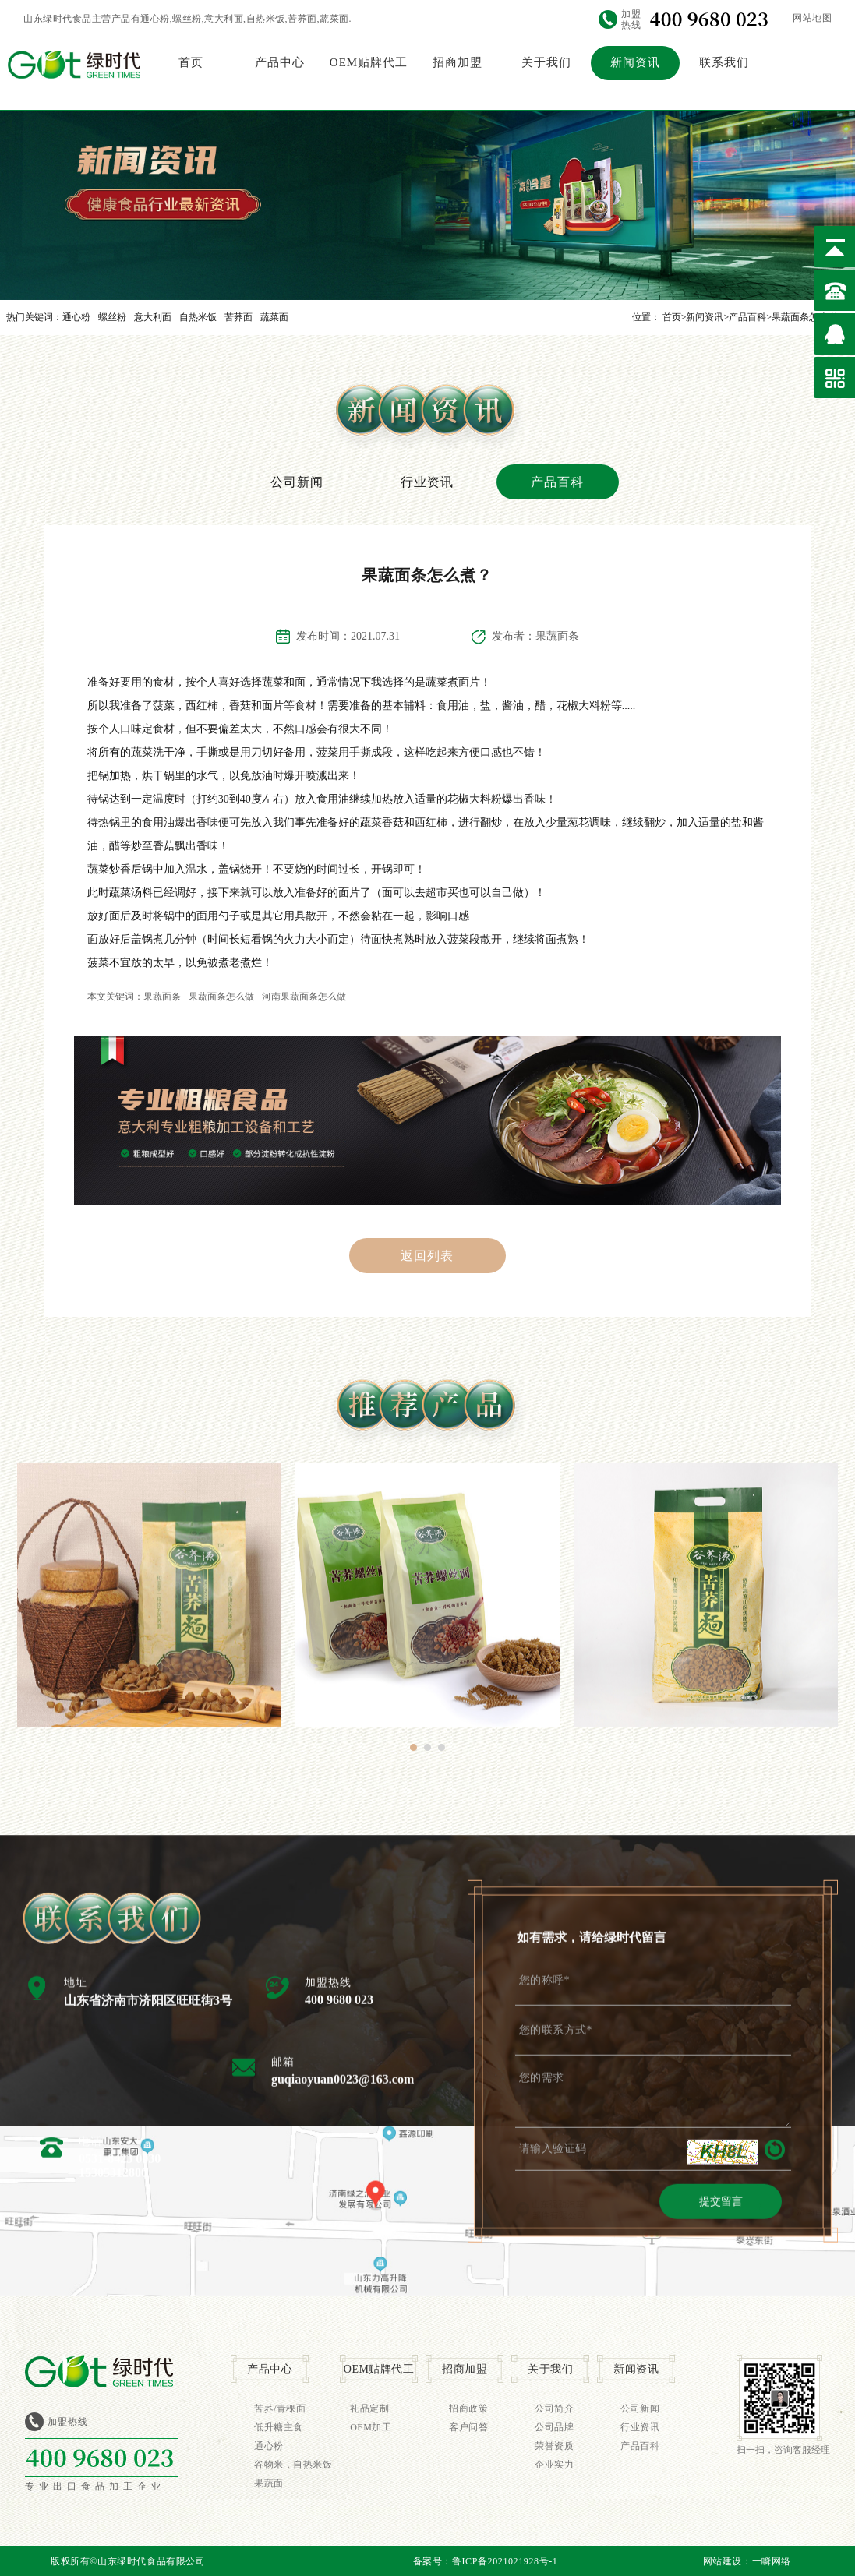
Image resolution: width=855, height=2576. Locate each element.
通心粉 (76, 317)
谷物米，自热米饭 (293, 2464)
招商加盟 (457, 62)
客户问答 (468, 2427)
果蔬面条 (162, 996)
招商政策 (468, 2408)
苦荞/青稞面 (280, 2408)
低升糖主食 (278, 2427)
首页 (190, 62)
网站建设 (722, 2561)
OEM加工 (370, 2427)
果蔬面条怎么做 (221, 996)
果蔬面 (269, 2483)
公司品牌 (554, 2427)
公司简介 (554, 2408)
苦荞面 (238, 317)
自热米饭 (198, 317)
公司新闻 (296, 482)
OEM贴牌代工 (369, 62)
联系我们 (724, 62)
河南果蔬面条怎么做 (304, 996)
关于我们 (546, 62)
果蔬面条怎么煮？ (809, 317)
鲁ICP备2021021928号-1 (504, 2561)
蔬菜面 (274, 317)
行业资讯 (427, 482)
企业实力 (554, 2464)
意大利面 (152, 317)
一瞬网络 (771, 2561)
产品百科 (747, 317)
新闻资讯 (635, 62)
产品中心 (280, 62)
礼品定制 (369, 2408)
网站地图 (812, 17)
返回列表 (427, 1255)
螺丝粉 (112, 317)
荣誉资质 (554, 2445)
